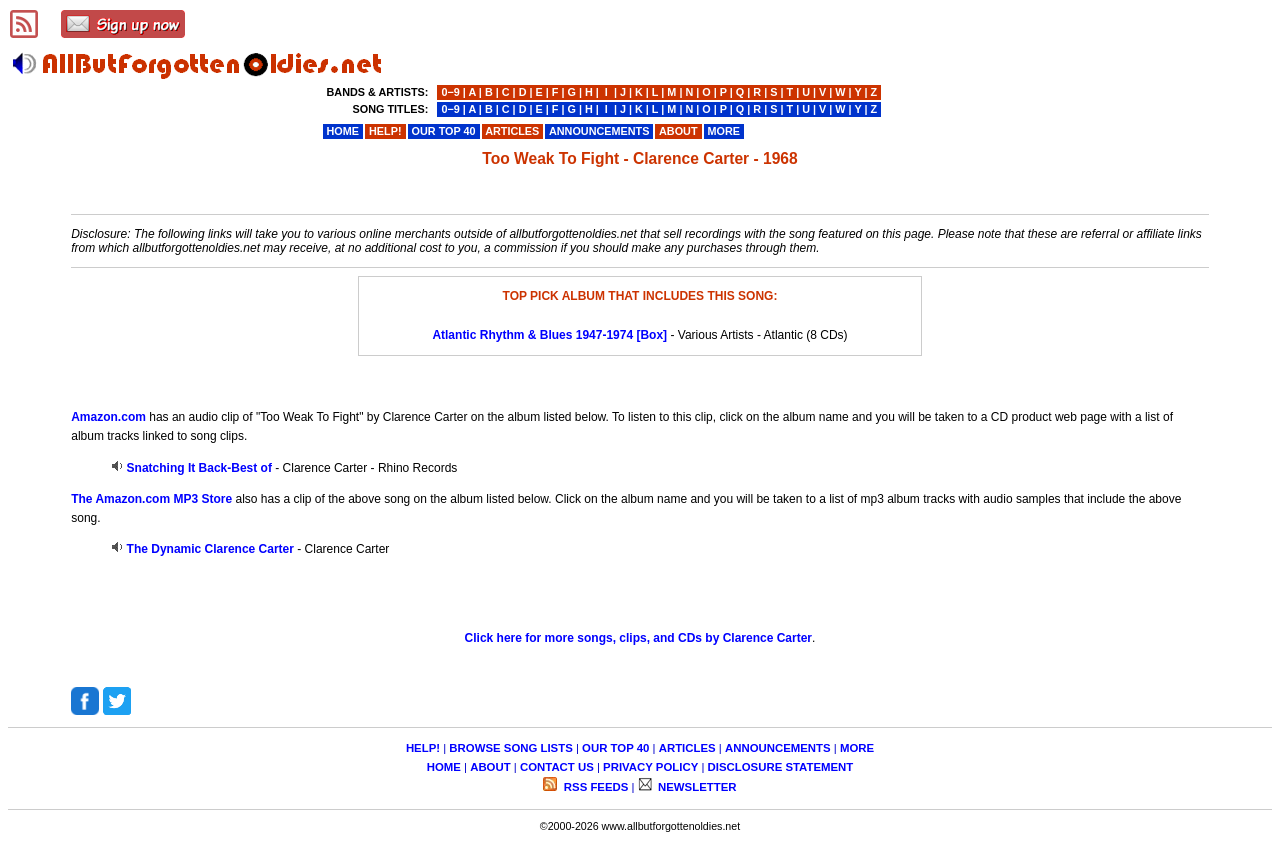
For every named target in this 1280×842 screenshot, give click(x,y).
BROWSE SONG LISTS (510, 748)
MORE (857, 748)
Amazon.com (108, 417)
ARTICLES (687, 748)
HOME (444, 767)
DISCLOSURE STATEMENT (781, 767)
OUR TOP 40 (615, 748)
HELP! (423, 748)
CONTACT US (557, 767)
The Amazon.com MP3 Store (151, 499)
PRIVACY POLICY (650, 767)
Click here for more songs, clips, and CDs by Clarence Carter (638, 638)
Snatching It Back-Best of (199, 468)
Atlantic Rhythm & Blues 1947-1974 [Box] (549, 335)
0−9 (450, 92)
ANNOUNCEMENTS (778, 748)
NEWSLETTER (696, 787)
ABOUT (490, 767)
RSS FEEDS (595, 787)
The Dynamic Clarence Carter (210, 549)
